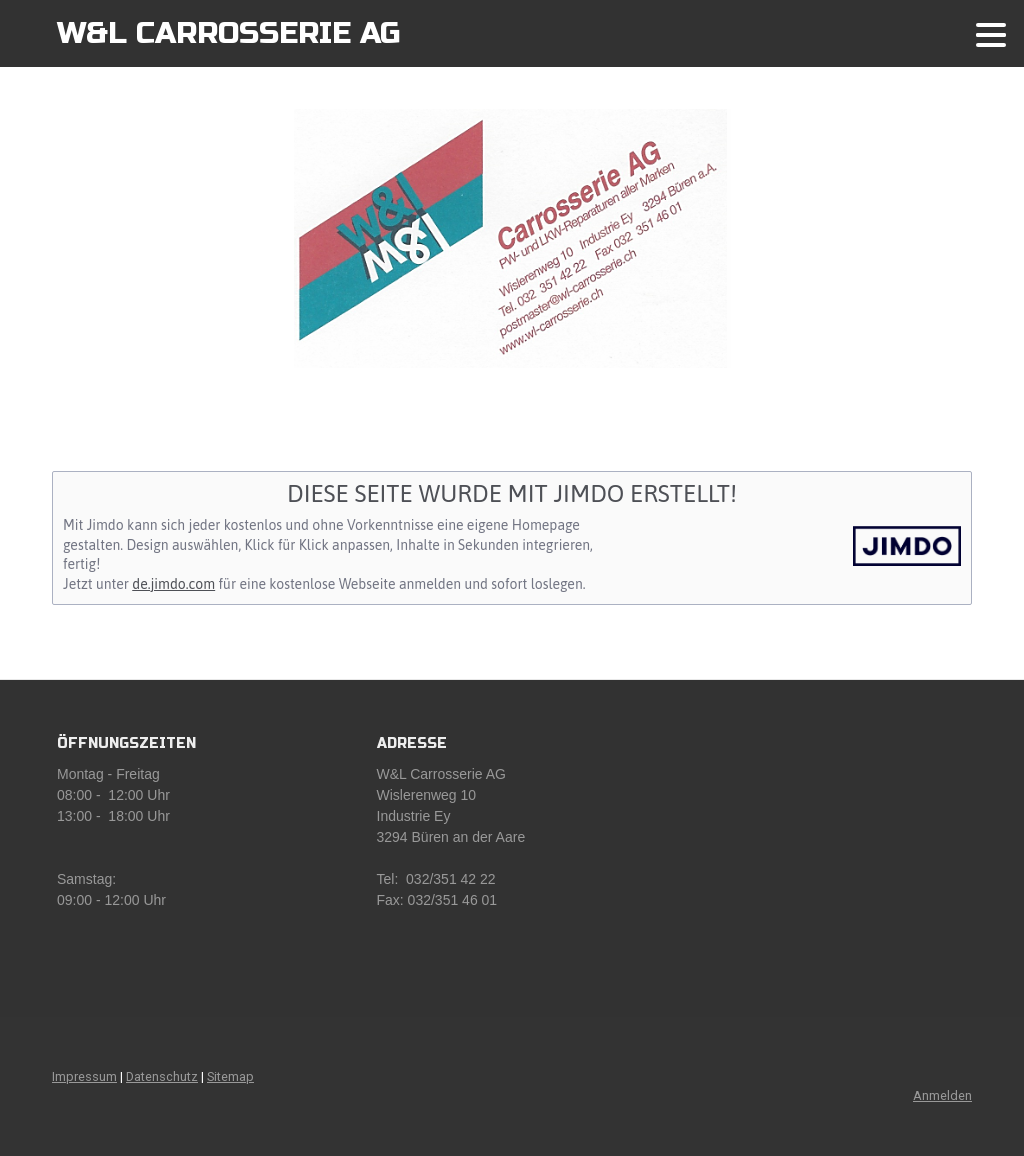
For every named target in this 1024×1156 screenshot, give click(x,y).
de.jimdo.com (173, 584)
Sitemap (230, 1076)
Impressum (84, 1076)
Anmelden (942, 1095)
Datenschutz (162, 1076)
